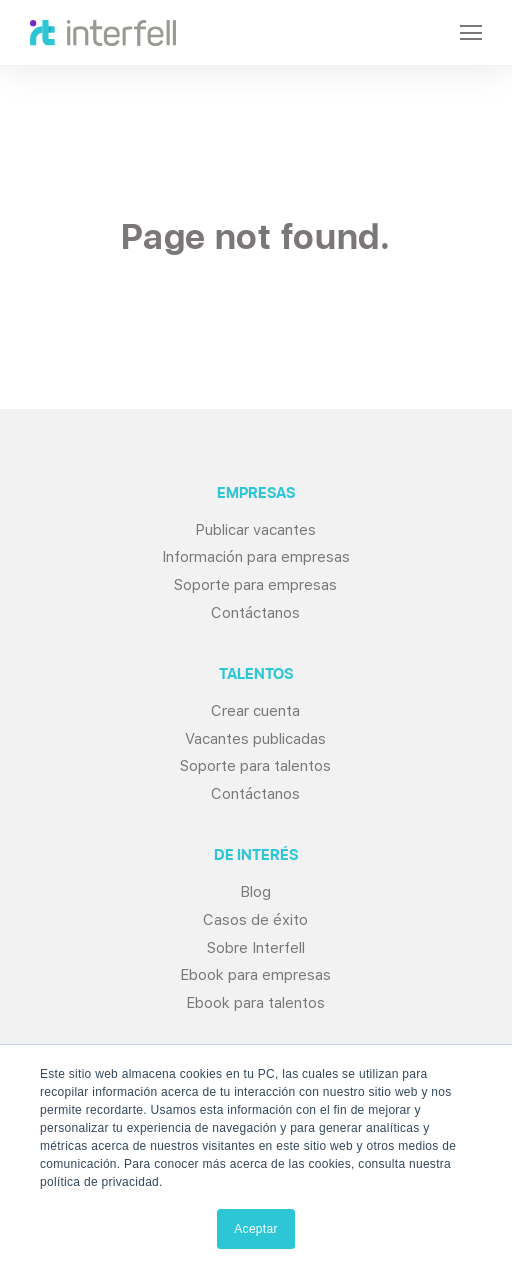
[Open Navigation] (471, 32)
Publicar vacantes (255, 530)
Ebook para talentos (255, 1003)
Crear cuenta (255, 711)
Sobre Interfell (256, 948)
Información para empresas (256, 557)
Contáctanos (255, 613)
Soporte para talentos (255, 766)
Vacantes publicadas (255, 739)
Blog (255, 892)
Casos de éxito (255, 920)
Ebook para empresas (255, 975)
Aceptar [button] (255, 1229)
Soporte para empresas (255, 585)
